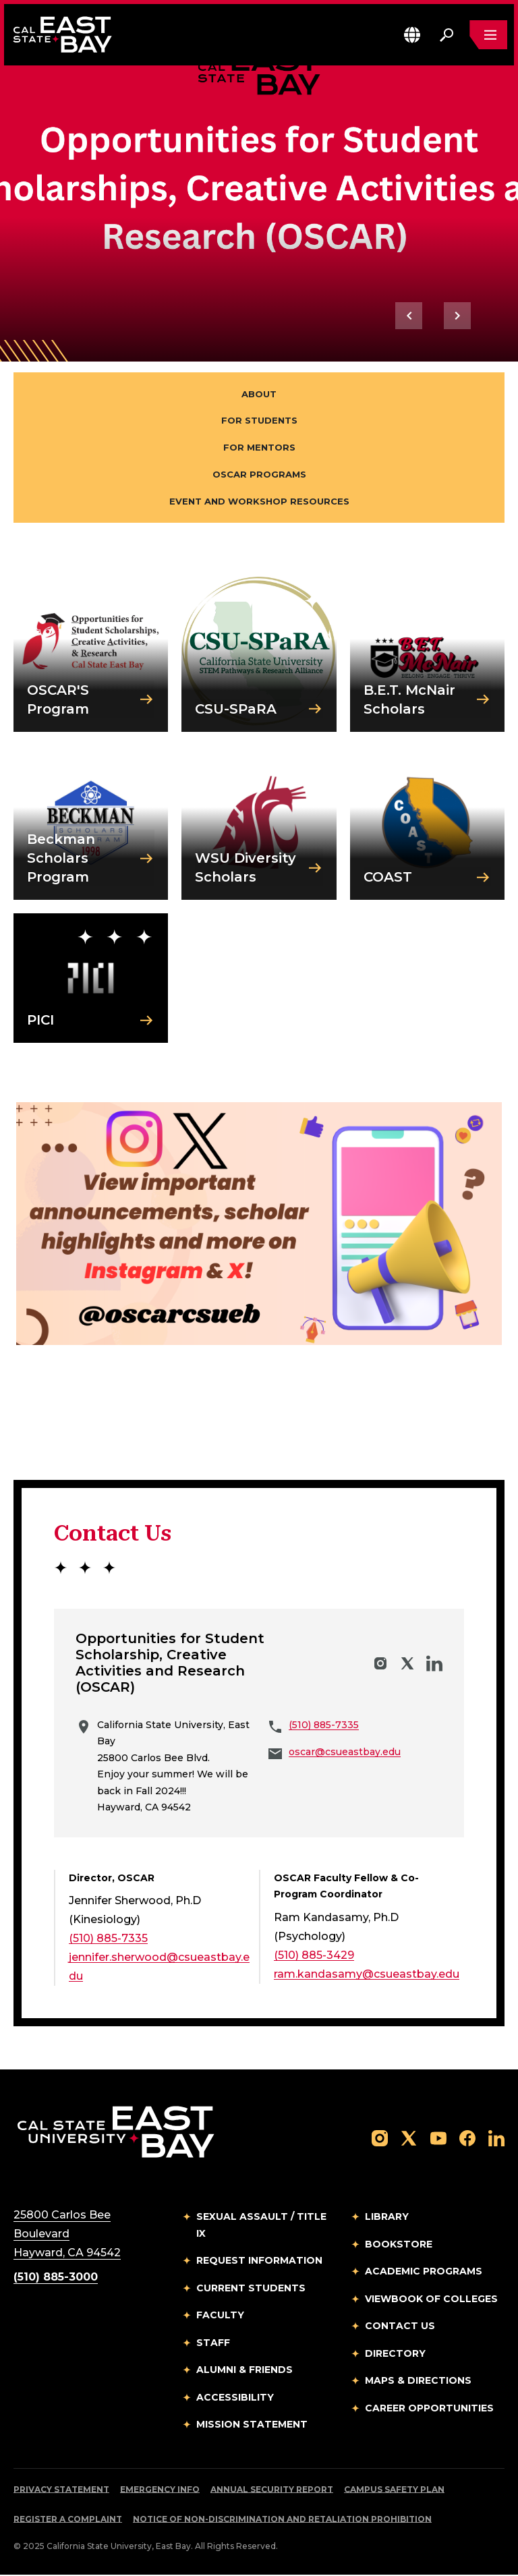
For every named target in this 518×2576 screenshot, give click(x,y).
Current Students (251, 2289)
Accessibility (235, 2399)
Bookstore (398, 2245)
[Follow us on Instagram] (380, 2139)
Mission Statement (252, 2426)
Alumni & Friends (244, 2372)
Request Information (259, 2262)
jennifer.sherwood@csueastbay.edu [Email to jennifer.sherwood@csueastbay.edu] (159, 1968)
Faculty (220, 2317)
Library (387, 2218)
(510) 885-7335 (324, 1726)
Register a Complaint (67, 2520)
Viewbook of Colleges (431, 2300)
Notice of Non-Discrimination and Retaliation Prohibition (282, 2520)
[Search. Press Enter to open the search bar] (446, 35)
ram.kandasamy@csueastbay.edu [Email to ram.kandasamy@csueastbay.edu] (366, 1975)
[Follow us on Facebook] (467, 2139)
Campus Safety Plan (394, 2491)
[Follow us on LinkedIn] (496, 2139)
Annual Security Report (271, 2491)
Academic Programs (423, 2273)
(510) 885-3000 (55, 2278)
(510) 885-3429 (314, 1956)
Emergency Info (160, 2491)
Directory (395, 2355)
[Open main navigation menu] (488, 35)
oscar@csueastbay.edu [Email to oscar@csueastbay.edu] (345, 1754)
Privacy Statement (61, 2491)
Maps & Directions (418, 2382)
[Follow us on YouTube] (438, 2139)
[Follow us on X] (409, 2139)
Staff (213, 2344)
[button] (412, 35)
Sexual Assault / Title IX (261, 2226)
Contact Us (400, 2328)
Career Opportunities (429, 2409)
